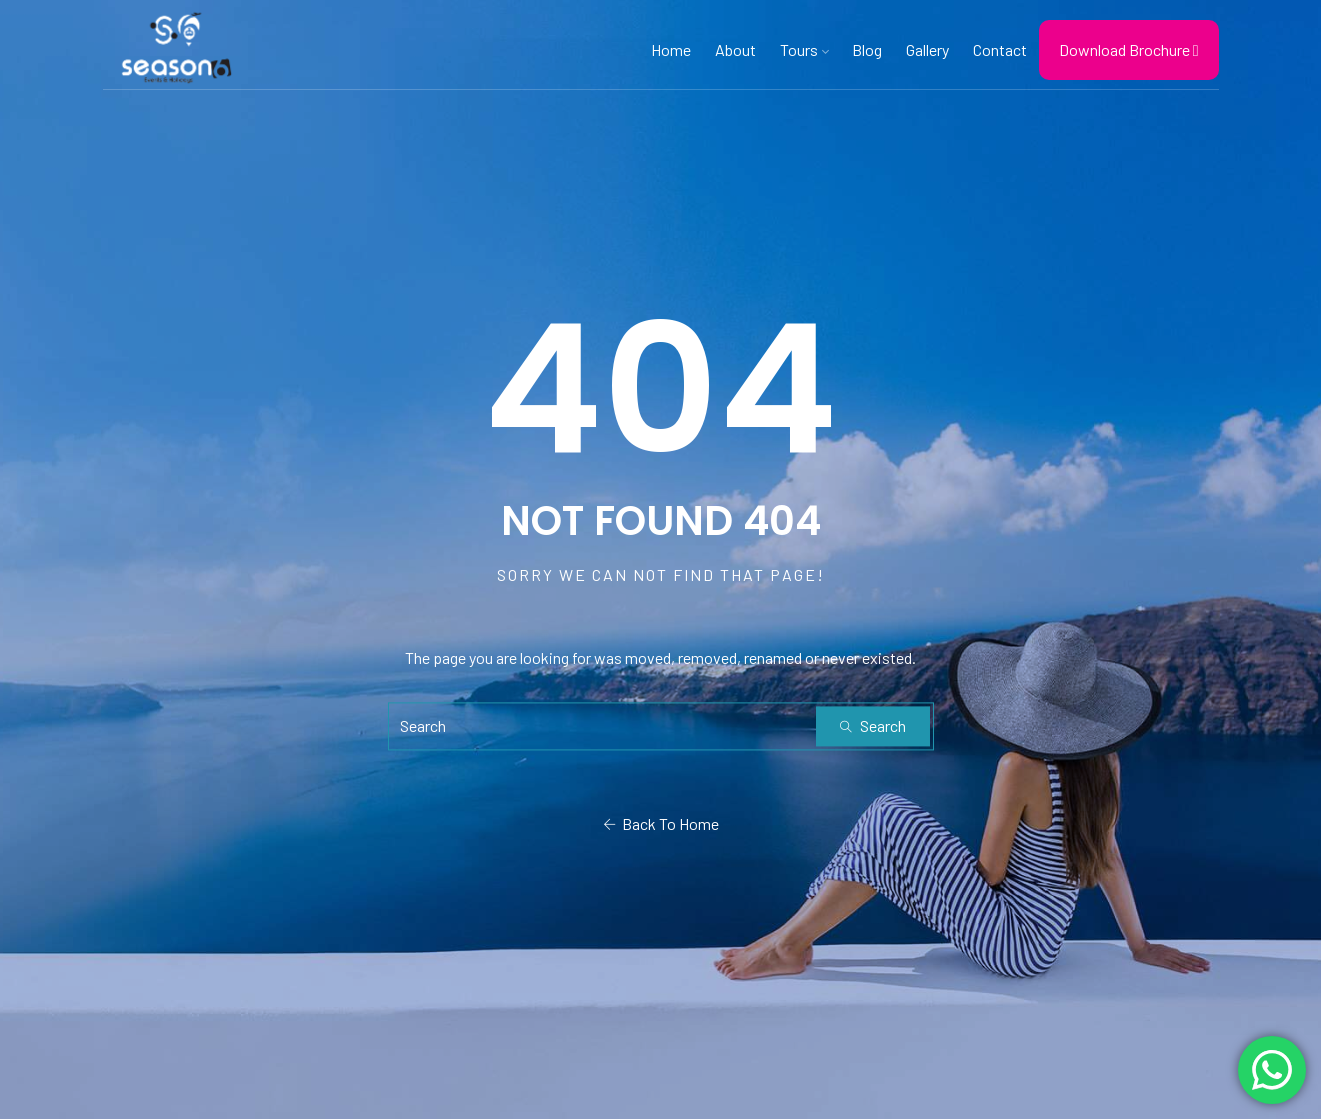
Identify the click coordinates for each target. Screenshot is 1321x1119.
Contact (1000, 49)
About (735, 49)
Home (671, 49)
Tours (804, 50)
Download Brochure (1129, 49)
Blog (867, 49)
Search (873, 725)
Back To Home (661, 823)
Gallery (927, 49)
